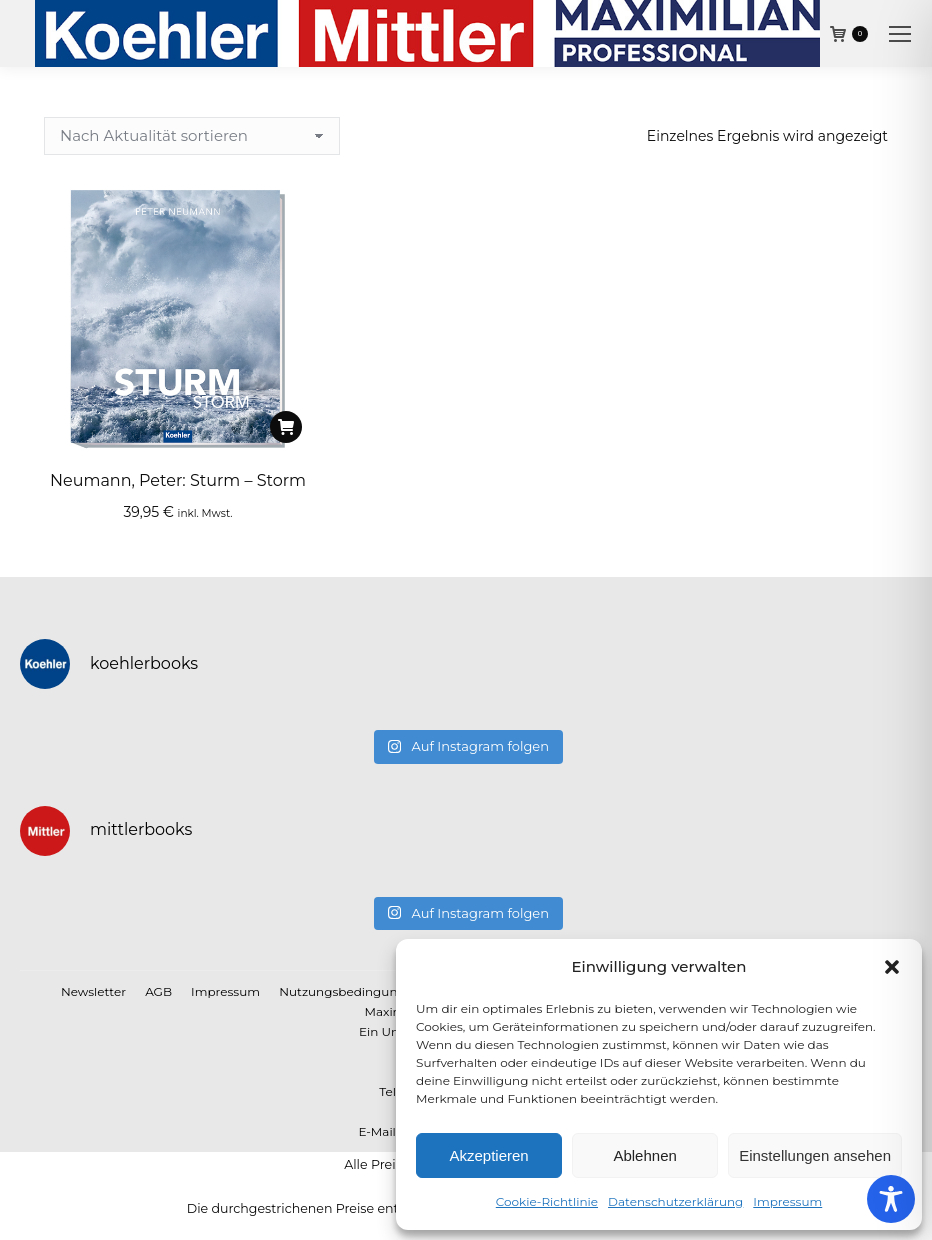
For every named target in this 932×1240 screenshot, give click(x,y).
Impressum (787, 1201)
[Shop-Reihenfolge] (192, 136)
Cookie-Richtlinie (547, 1201)
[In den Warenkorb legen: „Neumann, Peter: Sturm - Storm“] (286, 427)
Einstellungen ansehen (815, 1155)
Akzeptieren (488, 1155)
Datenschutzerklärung (675, 1201)
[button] (892, 967)
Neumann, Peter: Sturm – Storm (178, 480)
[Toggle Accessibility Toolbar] (891, 1199)
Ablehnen (644, 1155)
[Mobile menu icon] (900, 34)
